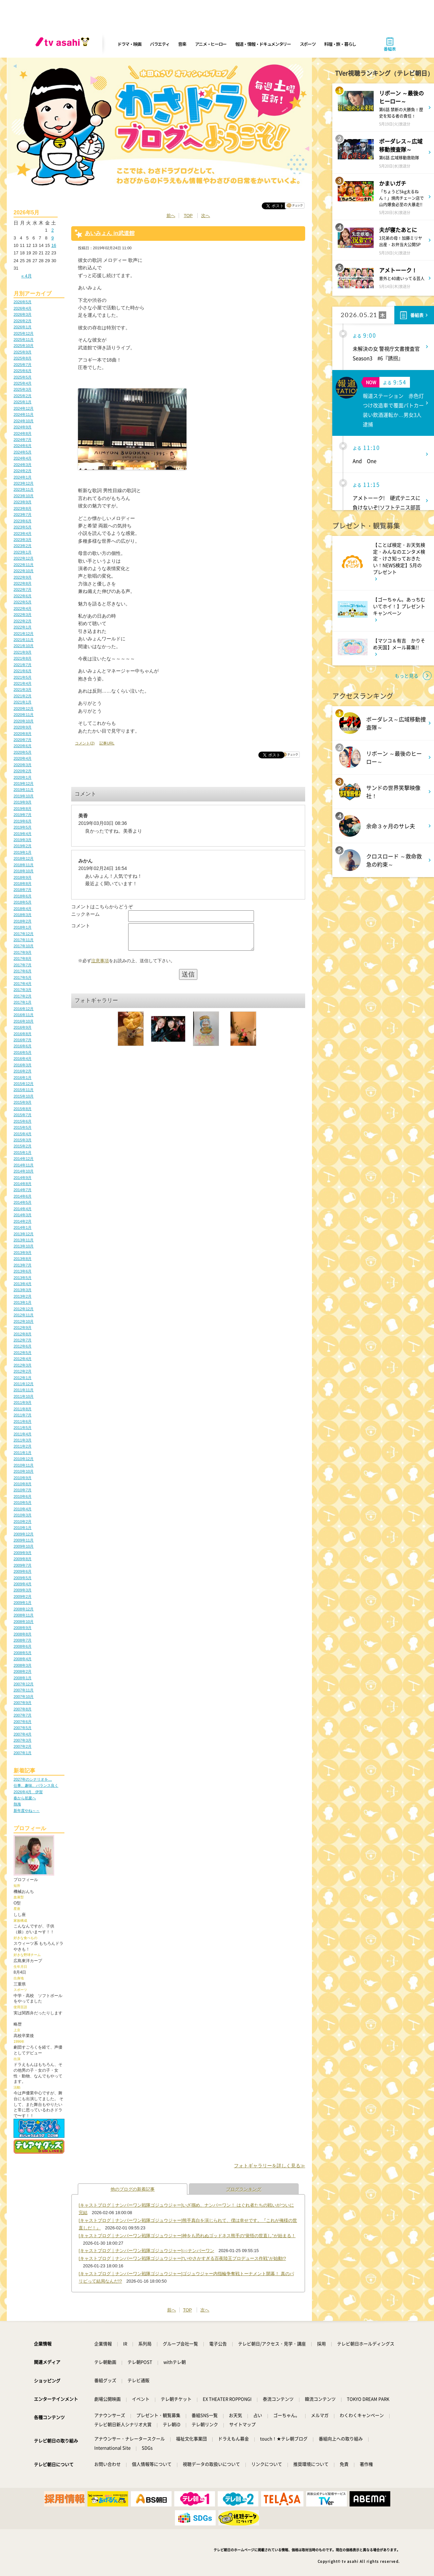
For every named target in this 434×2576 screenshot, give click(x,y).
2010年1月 (23, 1528)
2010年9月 (23, 1478)
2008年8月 (23, 1634)
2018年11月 (24, 865)
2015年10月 (24, 1096)
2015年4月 (23, 1134)
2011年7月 (23, 1415)
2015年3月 (23, 1140)
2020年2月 (23, 771)
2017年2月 (23, 996)
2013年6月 (23, 1271)
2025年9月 (23, 352)
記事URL (106, 743)
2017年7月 (23, 965)
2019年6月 (23, 821)
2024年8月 (23, 433)
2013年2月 (23, 1296)
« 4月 (26, 275)
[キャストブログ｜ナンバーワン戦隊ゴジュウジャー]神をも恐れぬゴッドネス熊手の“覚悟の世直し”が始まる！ (187, 2235)
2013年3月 (23, 1290)
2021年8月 (23, 658)
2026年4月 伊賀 (28, 1792)
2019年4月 (23, 834)
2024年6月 (23, 446)
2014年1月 (23, 1227)
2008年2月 (23, 1671)
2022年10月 (24, 571)
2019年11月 (24, 790)
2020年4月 (23, 758)
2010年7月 (23, 1490)
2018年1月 (23, 927)
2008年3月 (23, 1665)
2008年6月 (23, 1646)
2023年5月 (23, 527)
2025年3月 (23, 389)
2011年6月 (23, 1421)
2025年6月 (23, 371)
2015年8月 (23, 1109)
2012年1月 (23, 1378)
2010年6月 (23, 1496)
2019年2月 (23, 846)
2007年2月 (23, 1746)
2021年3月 (23, 689)
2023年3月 (23, 540)
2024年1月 (23, 477)
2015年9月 (23, 1102)
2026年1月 (23, 327)
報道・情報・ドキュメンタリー (263, 44)
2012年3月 (23, 1365)
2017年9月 (23, 952)
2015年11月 (24, 1090)
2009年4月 (23, 1584)
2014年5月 (23, 1202)
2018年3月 (23, 915)
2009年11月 (24, 1540)
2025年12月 (24, 333)
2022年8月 (23, 583)
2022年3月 (23, 615)
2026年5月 (23, 302)
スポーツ (308, 44)
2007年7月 (23, 1715)
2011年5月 (23, 1428)
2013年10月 (24, 1246)
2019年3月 (23, 840)
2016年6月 (23, 1046)
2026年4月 (23, 308)
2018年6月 (23, 896)
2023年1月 (23, 552)
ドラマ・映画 (129, 44)
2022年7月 (23, 589)
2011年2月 (23, 1446)
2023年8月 (23, 508)
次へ (205, 215)
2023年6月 (23, 521)
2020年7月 (23, 740)
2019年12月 (24, 783)
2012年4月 (23, 1359)
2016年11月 (24, 1015)
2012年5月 (23, 1353)
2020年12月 (24, 708)
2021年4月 (23, 683)
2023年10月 (24, 496)
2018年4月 (23, 909)
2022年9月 (23, 577)
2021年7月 (23, 665)
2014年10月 (24, 1171)
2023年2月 (23, 546)
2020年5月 (23, 752)
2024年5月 (23, 452)
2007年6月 (23, 1722)
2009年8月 (23, 1559)
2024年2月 (23, 471)
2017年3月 (23, 990)
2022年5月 (23, 602)
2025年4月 (23, 383)
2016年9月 (23, 1027)
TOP (188, 215)
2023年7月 (23, 514)
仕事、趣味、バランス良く (36, 1785)
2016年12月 (24, 1009)
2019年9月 (23, 802)
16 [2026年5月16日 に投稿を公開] (53, 245)
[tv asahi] (63, 44)
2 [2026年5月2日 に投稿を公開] (52, 230)
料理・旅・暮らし (340, 44)
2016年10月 (24, 1021)
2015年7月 (23, 1115)
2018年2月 (23, 921)
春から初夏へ (25, 1798)
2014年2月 (23, 1221)
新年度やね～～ (27, 1810)
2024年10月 (24, 421)
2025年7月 (23, 365)
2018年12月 (24, 858)
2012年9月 (23, 1327)
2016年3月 (23, 1065)
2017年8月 (23, 958)
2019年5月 (23, 827)
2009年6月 (23, 1571)
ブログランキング (243, 2189)
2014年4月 (23, 1209)
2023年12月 (24, 483)
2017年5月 (23, 977)
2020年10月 (24, 721)
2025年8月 (23, 358)
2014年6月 (23, 1196)
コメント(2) (85, 743)
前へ (170, 215)
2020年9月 (23, 727)
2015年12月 (24, 1084)
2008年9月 (23, 1628)
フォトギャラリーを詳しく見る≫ (269, 2165)
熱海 (17, 1804)
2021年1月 (23, 702)
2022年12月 (24, 558)
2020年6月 (23, 746)
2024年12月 (24, 408)
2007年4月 (23, 1734)
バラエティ (160, 44)
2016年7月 (23, 1040)
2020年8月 (23, 734)
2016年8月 (23, 1034)
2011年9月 (23, 1402)
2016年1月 (23, 1078)
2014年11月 (24, 1165)
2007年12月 (24, 1684)
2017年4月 (23, 984)
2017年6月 (23, 971)
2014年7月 (23, 1190)
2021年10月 (24, 646)
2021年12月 (24, 634)
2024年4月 (23, 458)
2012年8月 (23, 1334)
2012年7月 (23, 1340)
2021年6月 (23, 671)
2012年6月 (23, 1346)
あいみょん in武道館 (110, 233)
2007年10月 (24, 1696)
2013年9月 (23, 1253)
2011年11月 (24, 1390)
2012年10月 (24, 1321)
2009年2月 (23, 1596)
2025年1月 (23, 402)
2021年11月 (24, 640)
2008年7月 (23, 1640)
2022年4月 (23, 608)
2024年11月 (24, 414)
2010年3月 (23, 1515)
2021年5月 (23, 677)
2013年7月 (23, 1265)
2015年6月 (23, 1121)
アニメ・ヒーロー (211, 44)
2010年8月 (23, 1484)
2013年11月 (24, 1240)
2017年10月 (24, 946)
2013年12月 (24, 1234)
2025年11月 (24, 339)
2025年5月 (23, 377)
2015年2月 (23, 1146)
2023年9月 (23, 502)
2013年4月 (23, 1284)
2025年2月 (23, 396)
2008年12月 (24, 1609)
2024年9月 (23, 427)
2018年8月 (23, 884)
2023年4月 (23, 533)
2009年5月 (23, 1578)
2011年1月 (23, 1453)
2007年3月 (23, 1740)
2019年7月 (23, 815)
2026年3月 (23, 314)
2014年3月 (23, 1215)
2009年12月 (24, 1534)
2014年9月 (23, 1178)
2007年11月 (24, 1690)
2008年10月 (24, 1622)
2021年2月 (23, 696)
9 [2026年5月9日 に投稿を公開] (52, 237)
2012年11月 (24, 1315)
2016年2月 (23, 1071)
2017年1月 (23, 1002)
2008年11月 (24, 1615)
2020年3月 (23, 765)
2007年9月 (23, 1703)
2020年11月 (24, 715)
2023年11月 (24, 489)
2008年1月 (23, 1678)
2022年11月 (24, 565)
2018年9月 (23, 877)
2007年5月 (23, 1728)
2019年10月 (24, 796)
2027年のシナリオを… (33, 1779)
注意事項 (100, 965)
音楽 (182, 44)
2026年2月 (23, 321)
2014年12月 (24, 1159)
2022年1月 (23, 627)
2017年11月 (24, 940)
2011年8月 (23, 1409)
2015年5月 (23, 1127)
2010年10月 (24, 1471)
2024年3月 (23, 465)
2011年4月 (23, 1434)
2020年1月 (23, 777)
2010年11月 (24, 1465)
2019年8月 (23, 809)
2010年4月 (23, 1509)
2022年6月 (23, 596)
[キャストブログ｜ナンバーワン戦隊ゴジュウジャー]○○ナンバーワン (146, 2250)
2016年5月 (23, 1052)
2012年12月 (24, 1309)
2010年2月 (23, 1521)
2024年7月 (23, 440)
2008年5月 (23, 1653)
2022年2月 (23, 621)
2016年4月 (23, 1059)
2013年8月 (23, 1259)
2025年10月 (24, 346)
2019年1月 (23, 852)
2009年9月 (23, 1553)
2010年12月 (24, 1459)
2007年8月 (23, 1709)
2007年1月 (23, 1753)
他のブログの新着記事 (133, 2189)
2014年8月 (23, 1184)
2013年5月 (23, 1278)
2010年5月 (23, 1502)
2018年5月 (23, 902)
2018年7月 (23, 890)
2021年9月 (23, 652)
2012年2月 (23, 1371)
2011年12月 (24, 1384)
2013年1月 (23, 1302)
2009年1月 (23, 1603)
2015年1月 (23, 1152)
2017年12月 (24, 934)
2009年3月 (23, 1590)
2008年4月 (23, 1659)
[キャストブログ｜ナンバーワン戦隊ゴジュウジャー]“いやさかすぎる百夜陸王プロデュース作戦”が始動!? (182, 2258)
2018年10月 (24, 871)
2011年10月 (24, 1396)
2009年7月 (23, 1565)
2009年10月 (24, 1546)
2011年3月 (23, 1440)
